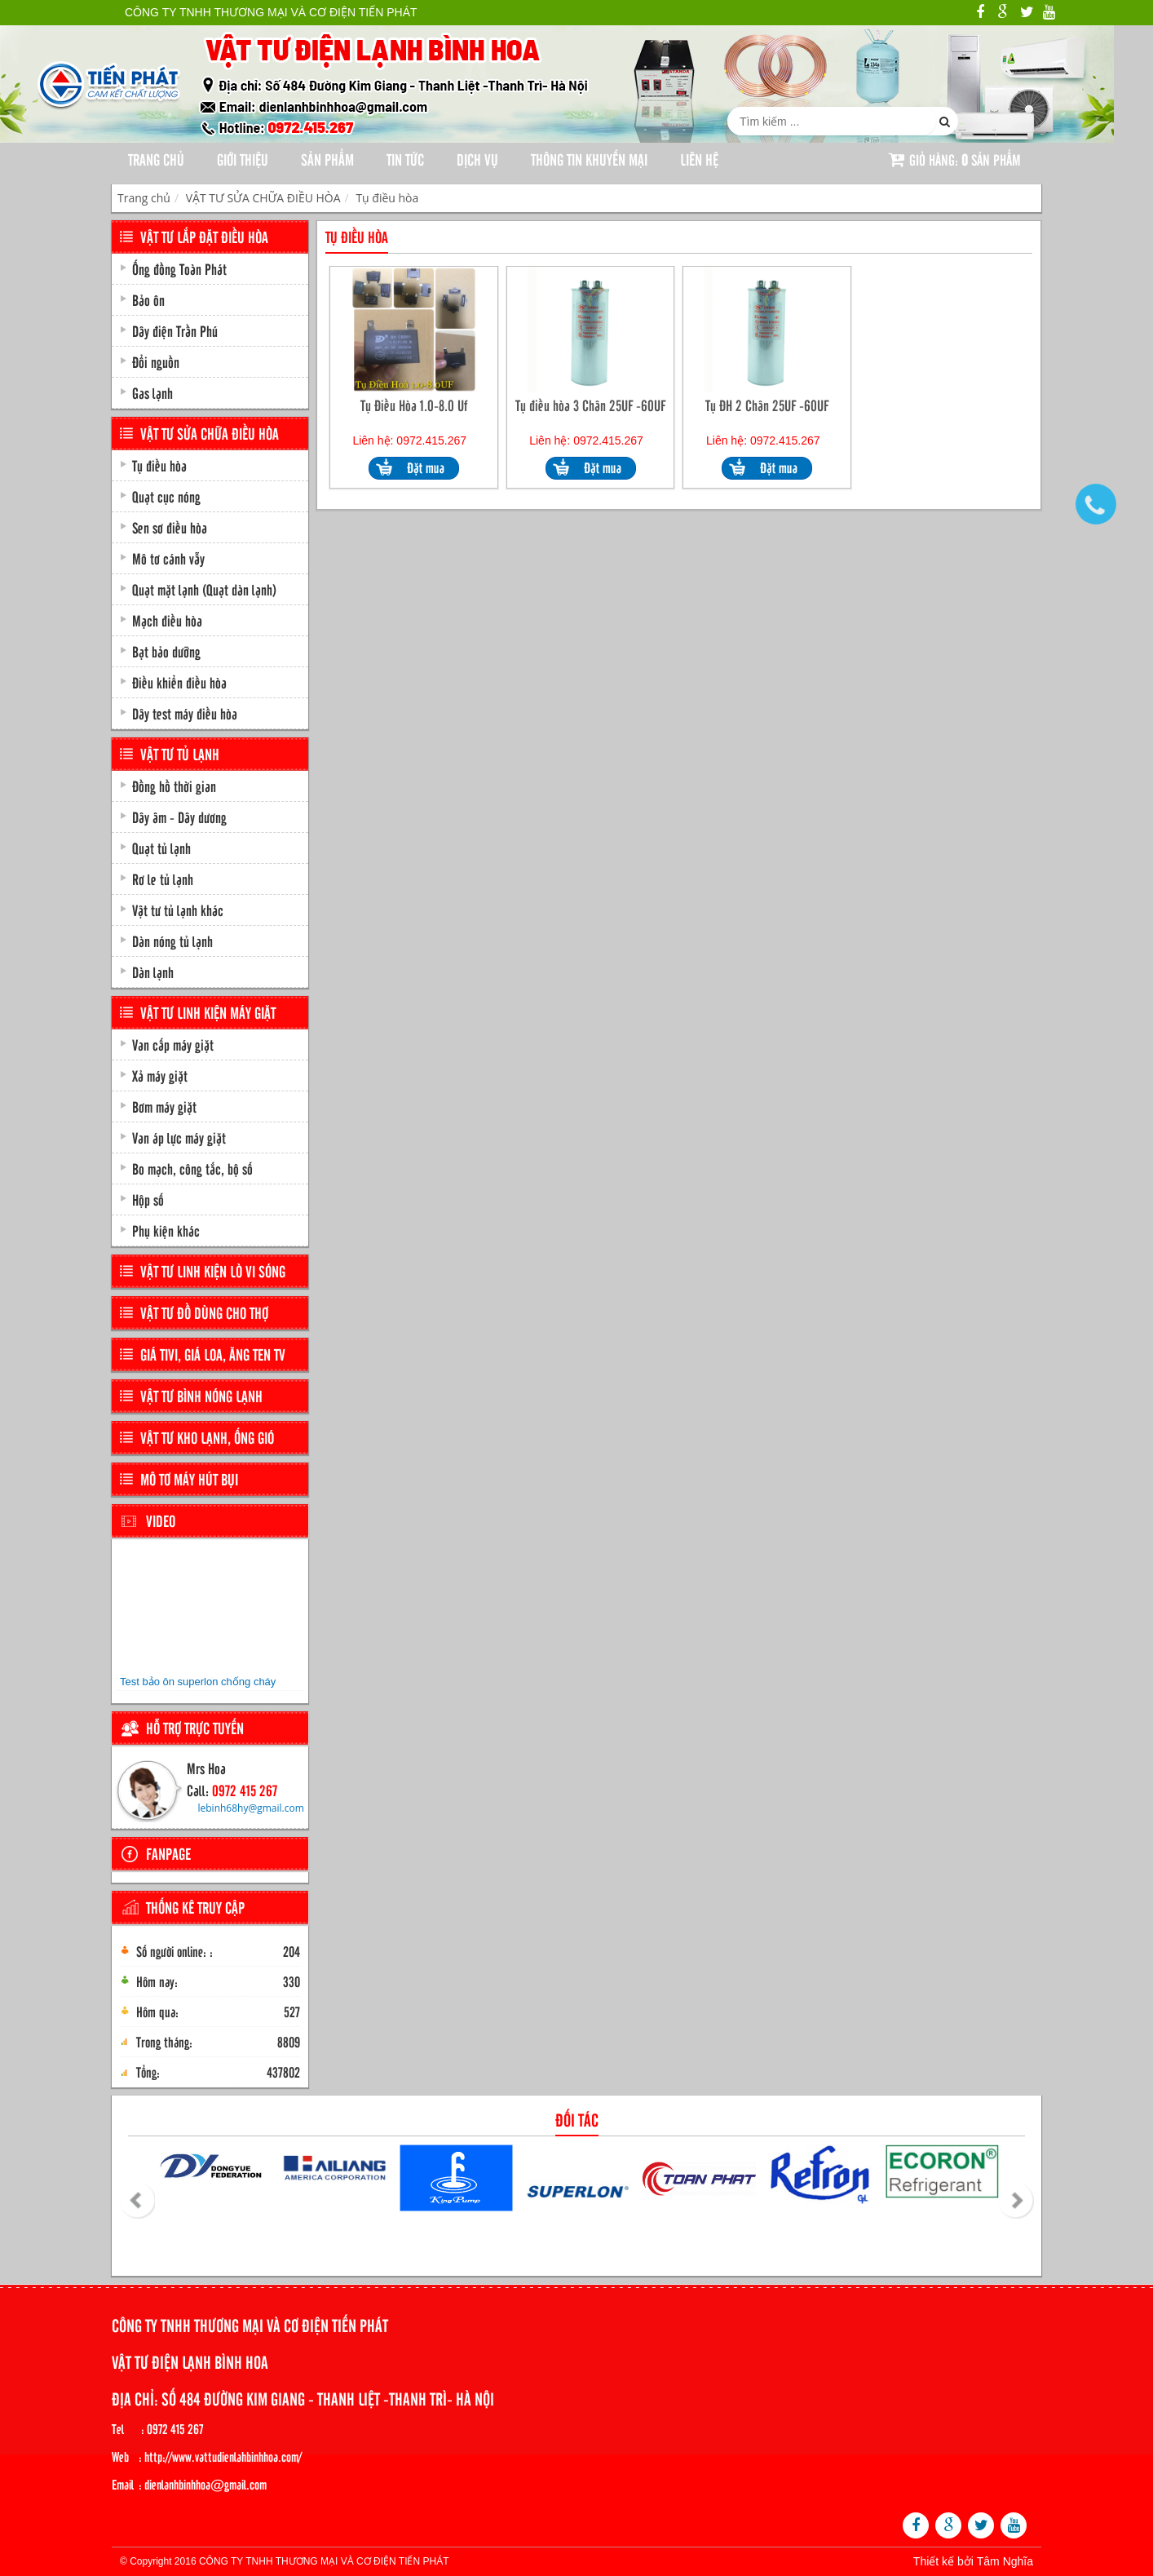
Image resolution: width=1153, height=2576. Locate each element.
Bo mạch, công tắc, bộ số (192, 1168)
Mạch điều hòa (167, 620)
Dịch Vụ (477, 159)
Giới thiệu (242, 159)
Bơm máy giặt (164, 1106)
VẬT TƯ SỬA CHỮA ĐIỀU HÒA (263, 198)
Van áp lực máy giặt (179, 1137)
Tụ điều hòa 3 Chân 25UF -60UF (590, 405)
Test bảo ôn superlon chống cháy (198, 1681)
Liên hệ (699, 159)
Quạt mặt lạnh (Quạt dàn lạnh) (204, 589)
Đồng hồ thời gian (174, 785)
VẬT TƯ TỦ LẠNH (179, 753)
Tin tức (405, 159)
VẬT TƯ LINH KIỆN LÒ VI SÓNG (212, 1270)
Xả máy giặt (160, 1075)
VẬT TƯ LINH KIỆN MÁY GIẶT (208, 1012)
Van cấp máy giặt (173, 1044)
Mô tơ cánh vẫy (168, 558)
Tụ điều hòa (387, 198)
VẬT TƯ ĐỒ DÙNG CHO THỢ (204, 1312)
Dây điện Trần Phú (175, 330)
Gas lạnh (152, 392)
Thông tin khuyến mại (589, 159)
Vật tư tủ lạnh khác (177, 909)
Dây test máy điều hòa (184, 713)
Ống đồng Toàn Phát (179, 268)
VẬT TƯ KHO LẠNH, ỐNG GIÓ (207, 1437)
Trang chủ (156, 159)
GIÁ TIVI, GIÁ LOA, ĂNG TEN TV (212, 1354)
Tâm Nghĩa (1005, 2561)
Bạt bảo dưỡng (166, 651)
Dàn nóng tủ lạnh (172, 940)
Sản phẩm (327, 159)
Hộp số (148, 1199)
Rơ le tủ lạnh (162, 878)
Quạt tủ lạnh (161, 847)
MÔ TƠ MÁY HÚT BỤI (189, 1478)
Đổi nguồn (155, 361)
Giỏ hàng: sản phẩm (955, 159)
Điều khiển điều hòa (179, 682)
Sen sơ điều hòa (169, 527)
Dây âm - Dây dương (179, 816)
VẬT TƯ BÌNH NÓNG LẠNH (201, 1395)
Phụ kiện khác (166, 1230)
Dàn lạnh (153, 971)
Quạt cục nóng (166, 496)
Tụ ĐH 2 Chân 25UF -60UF (766, 405)
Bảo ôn (148, 299)
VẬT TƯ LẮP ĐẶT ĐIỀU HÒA (204, 236)
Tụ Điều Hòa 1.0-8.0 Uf (413, 405)
